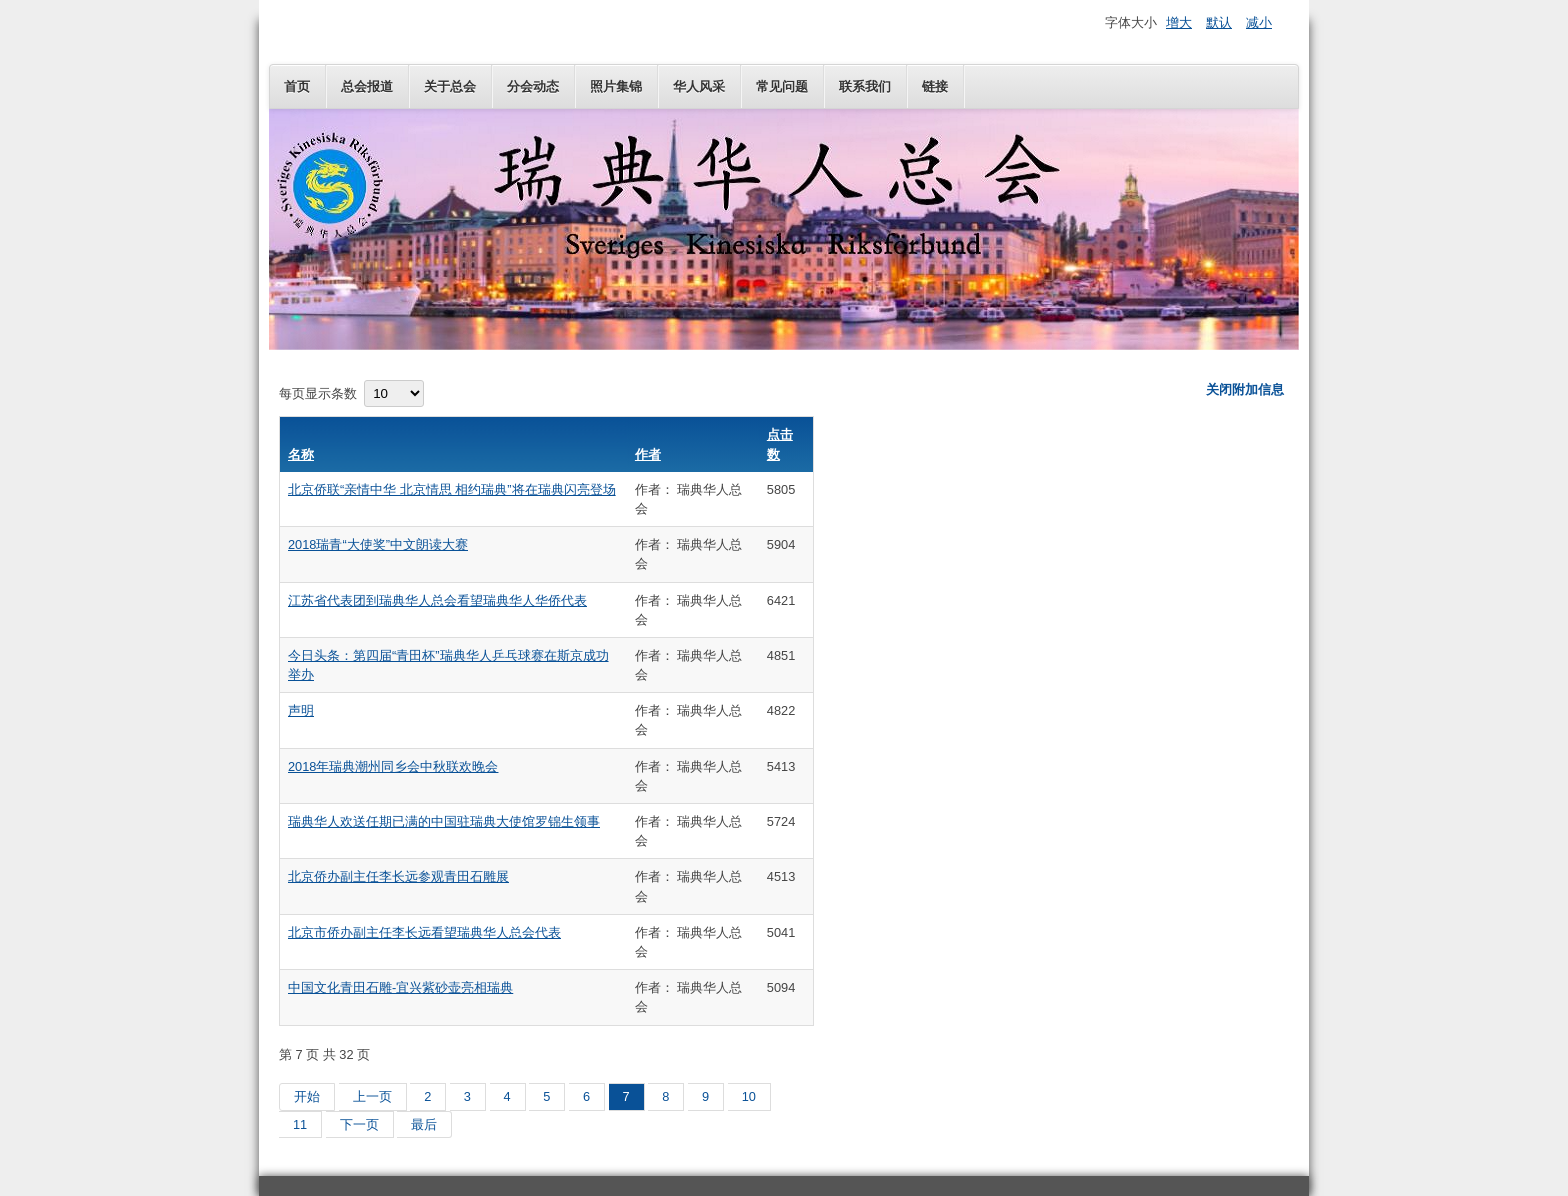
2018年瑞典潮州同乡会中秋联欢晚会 (393, 766)
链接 (935, 86)
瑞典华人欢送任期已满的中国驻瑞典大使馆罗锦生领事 (444, 821)
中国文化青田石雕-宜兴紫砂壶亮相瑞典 (400, 987)
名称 (301, 454)
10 (749, 1096)
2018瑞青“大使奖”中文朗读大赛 (378, 544)
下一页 (359, 1124)
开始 (307, 1096)
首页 (297, 86)
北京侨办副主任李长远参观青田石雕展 (398, 876)
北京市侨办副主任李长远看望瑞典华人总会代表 (424, 932)
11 (300, 1124)
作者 (648, 454)
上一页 (372, 1096)
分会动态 (533, 86)
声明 (301, 710)
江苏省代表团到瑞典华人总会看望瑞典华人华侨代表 (437, 600)
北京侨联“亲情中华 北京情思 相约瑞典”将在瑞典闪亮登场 (452, 489)
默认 (1219, 22)
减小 (1259, 22)
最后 (424, 1124)
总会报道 (367, 86)
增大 (1179, 22)
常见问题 (782, 86)
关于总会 (450, 86)
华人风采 (699, 86)
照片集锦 (616, 86)
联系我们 (865, 86)
